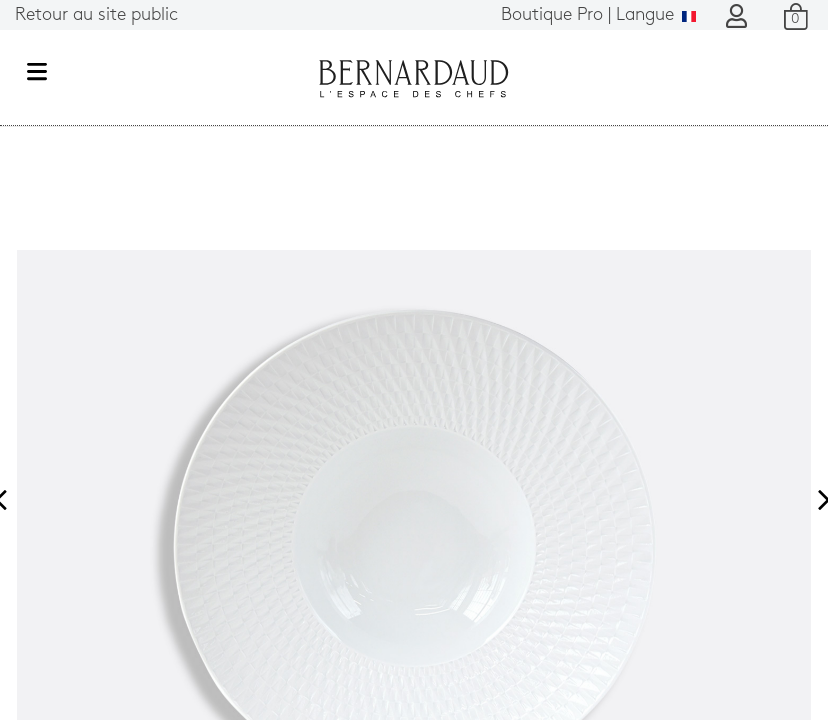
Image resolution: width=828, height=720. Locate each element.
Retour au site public (96, 15)
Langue (598, 15)
